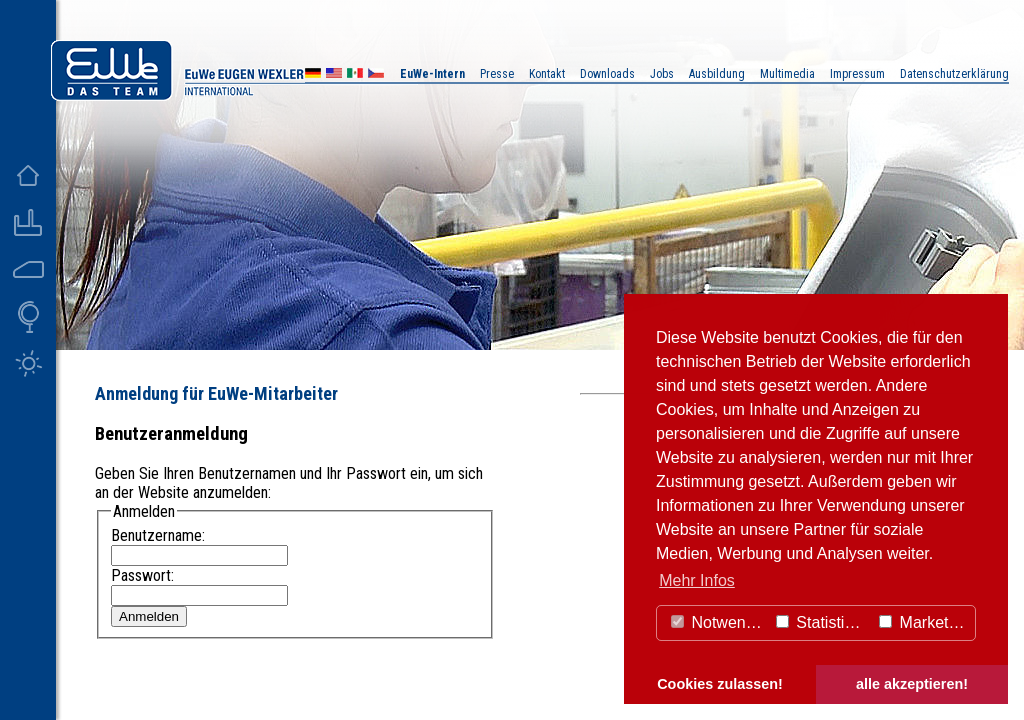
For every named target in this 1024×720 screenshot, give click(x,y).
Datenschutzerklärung (954, 74)
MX (355, 75)
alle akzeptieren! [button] (912, 684)
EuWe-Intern (432, 74)
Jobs (662, 74)
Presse (497, 74)
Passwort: (142, 575)
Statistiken (823, 622)
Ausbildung (717, 74)
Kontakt (547, 74)
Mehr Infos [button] (697, 580)
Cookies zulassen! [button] (720, 684)
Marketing (924, 622)
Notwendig (719, 622)
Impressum (857, 74)
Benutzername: (158, 535)
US (334, 75)
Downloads (607, 74)
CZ (376, 75)
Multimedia (787, 74)
